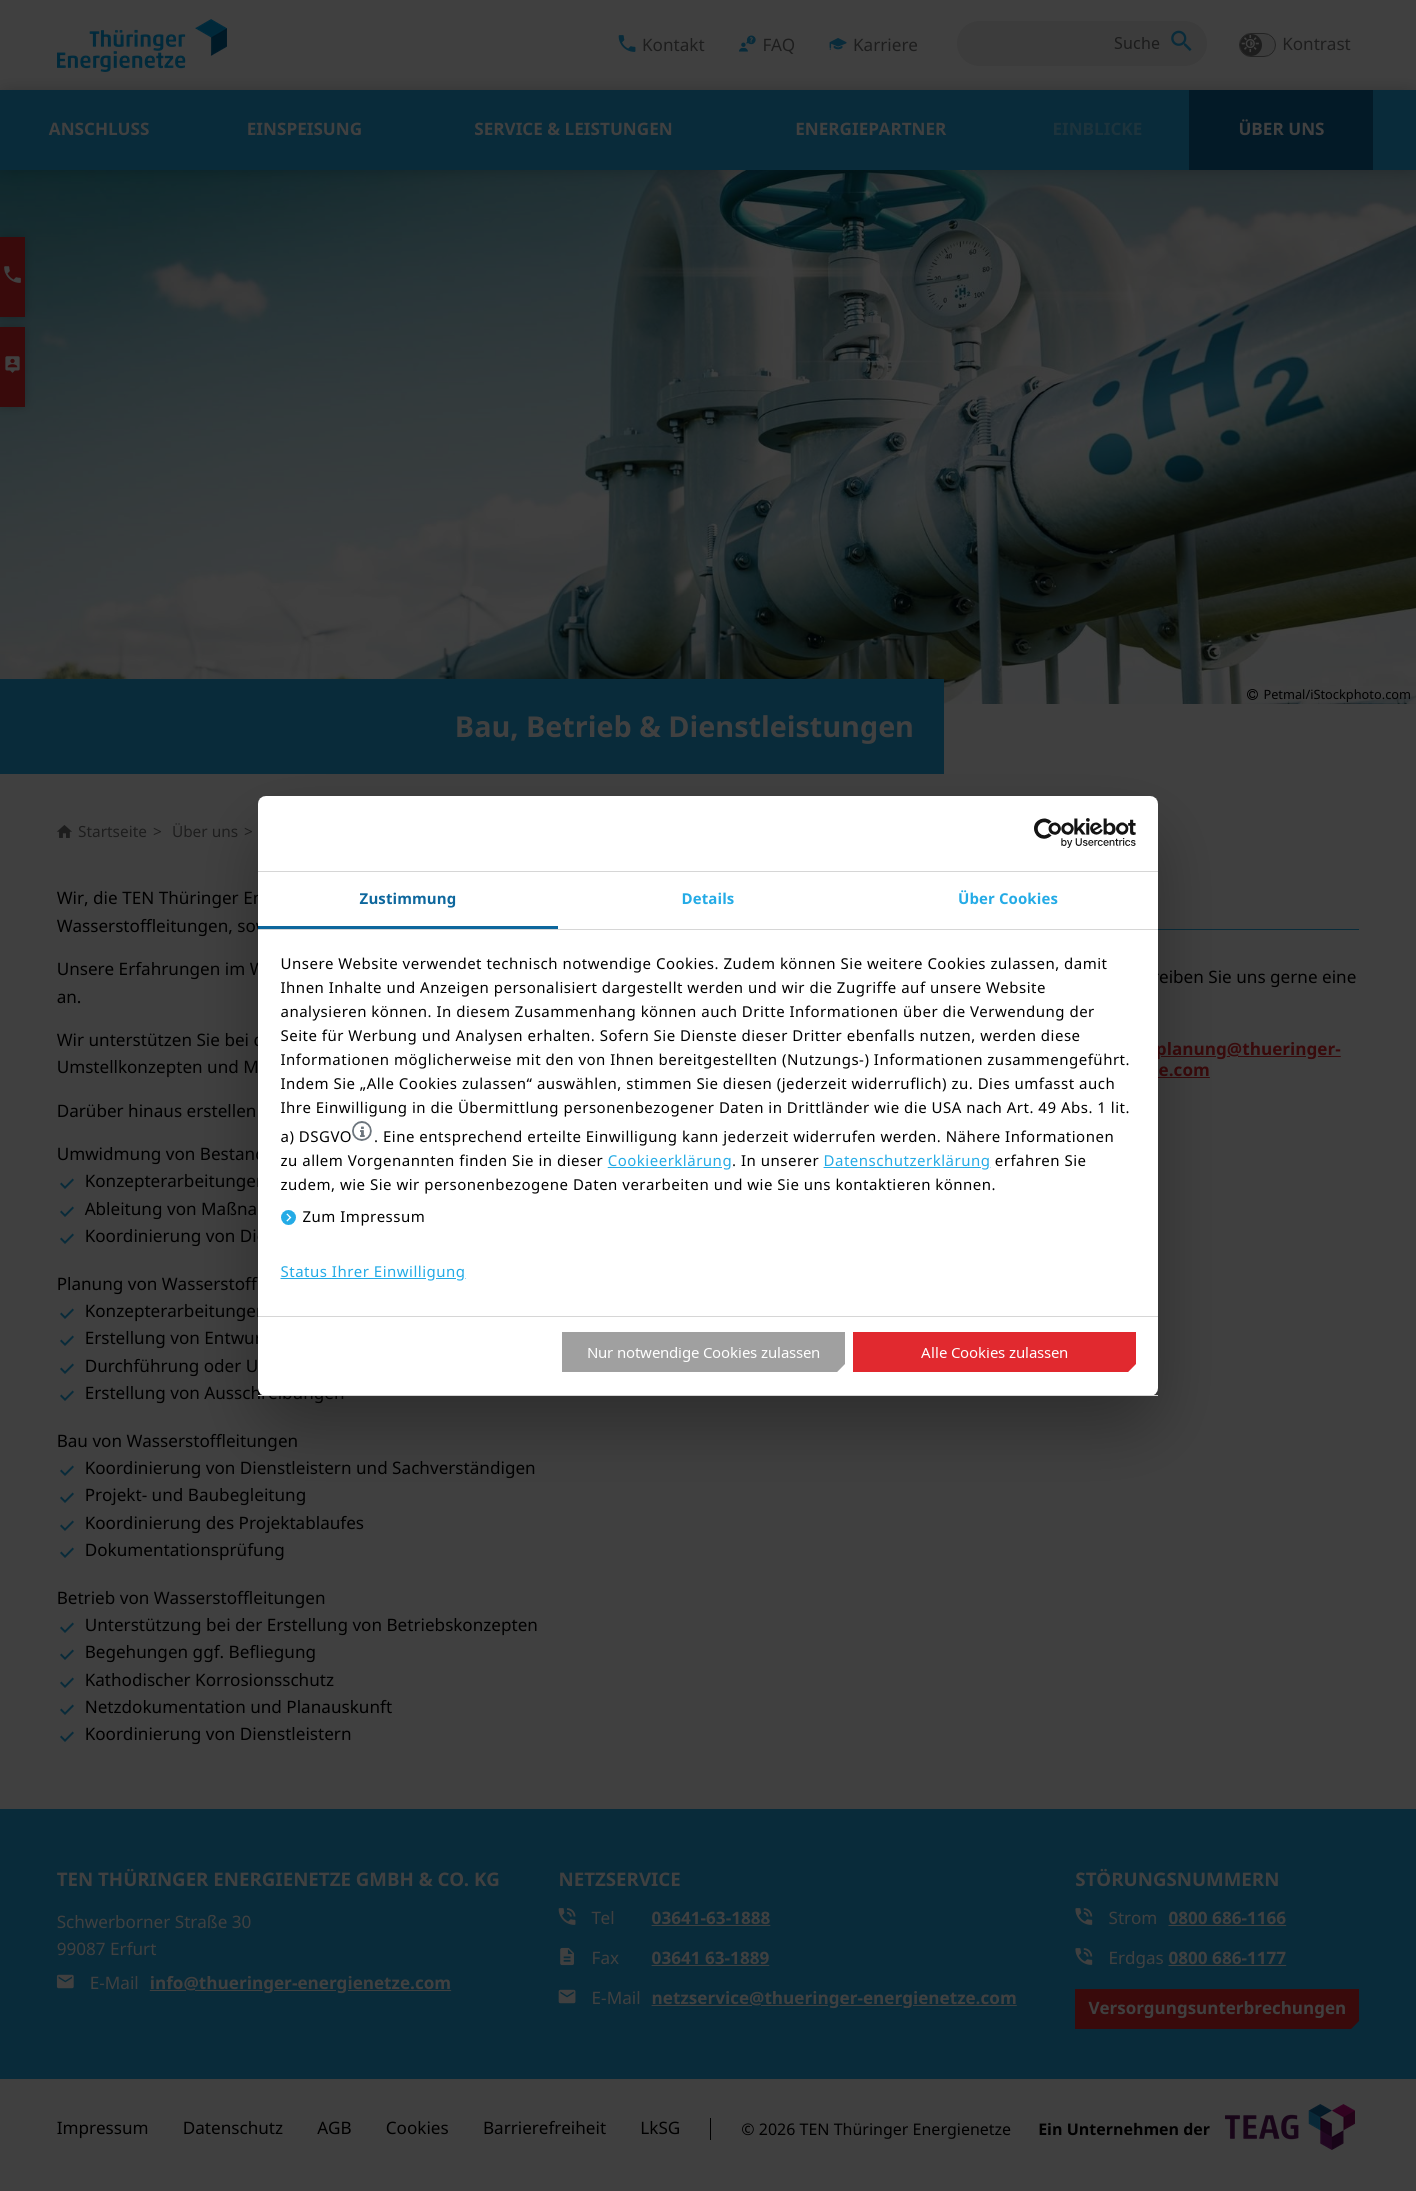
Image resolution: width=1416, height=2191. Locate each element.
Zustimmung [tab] (408, 898)
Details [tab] (708, 898)
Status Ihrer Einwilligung (373, 1272)
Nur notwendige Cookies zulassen (703, 1352)
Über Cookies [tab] (1008, 898)
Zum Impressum (364, 1217)
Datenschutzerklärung (907, 1161)
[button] (362, 1131)
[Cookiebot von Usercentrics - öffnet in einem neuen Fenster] (1048, 833)
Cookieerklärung (670, 1161)
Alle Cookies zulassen (994, 1352)
